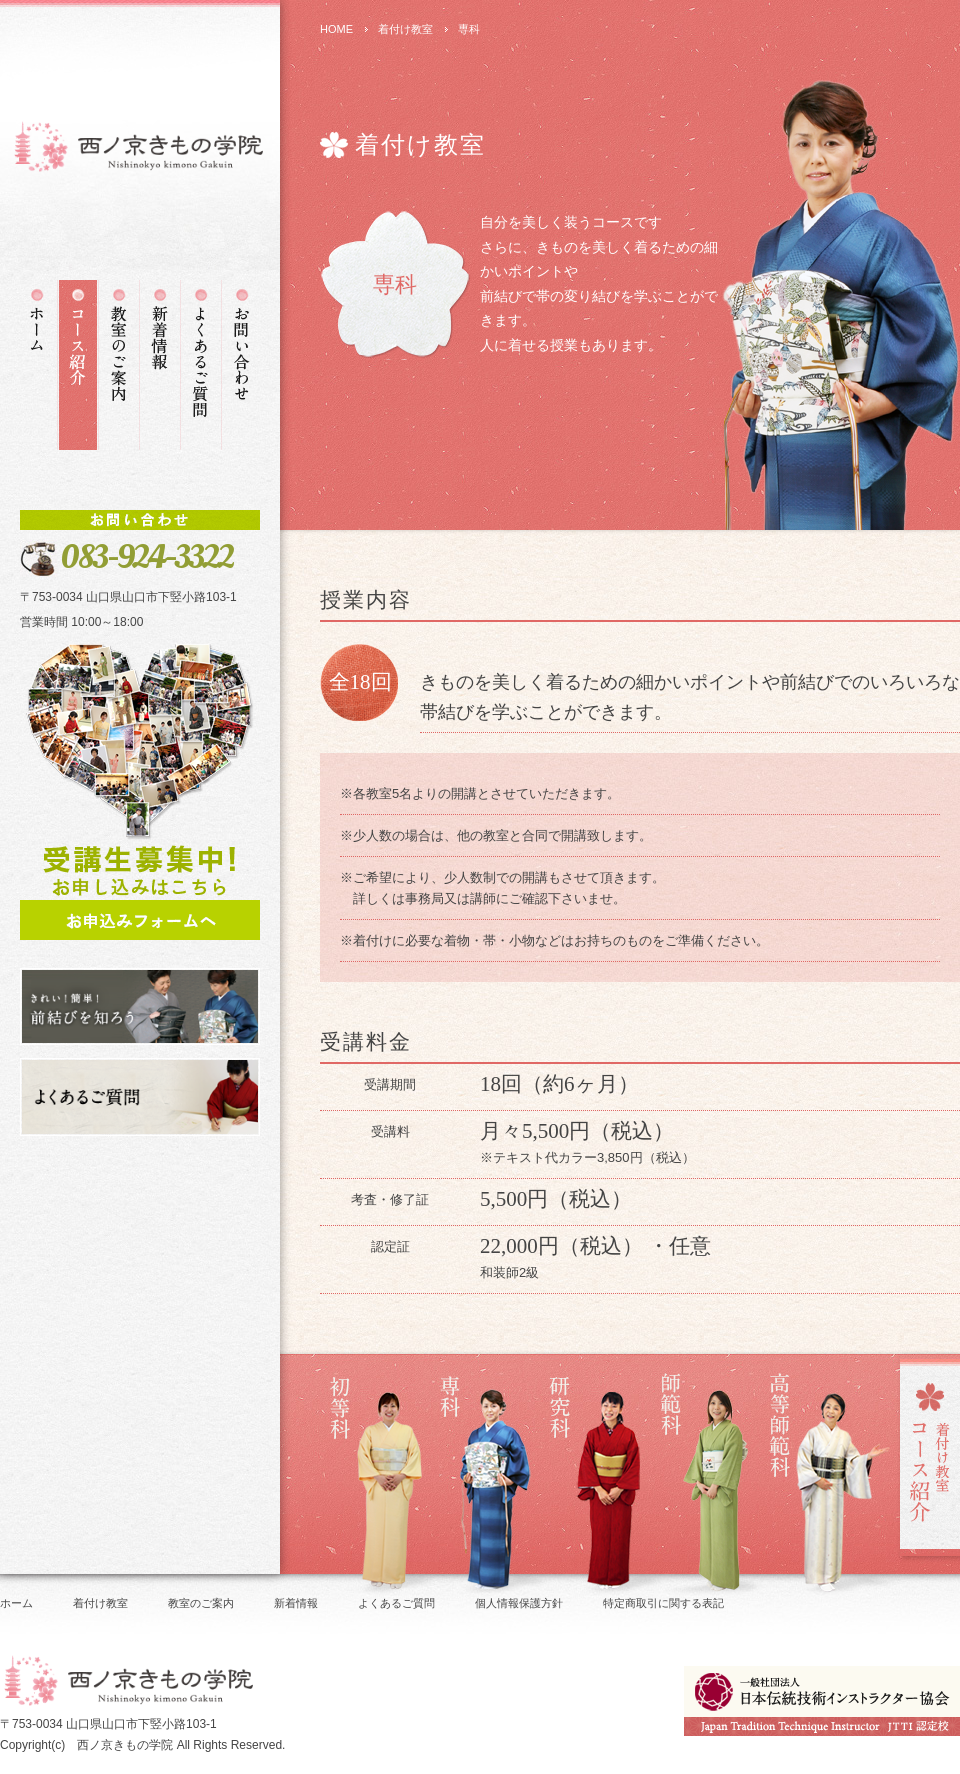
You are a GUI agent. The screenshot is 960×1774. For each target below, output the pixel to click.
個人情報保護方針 (519, 1603)
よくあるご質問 (396, 1603)
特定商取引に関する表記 (663, 1603)
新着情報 (296, 1603)
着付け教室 (405, 29)
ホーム (16, 1603)
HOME (336, 29)
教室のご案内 (201, 1603)
